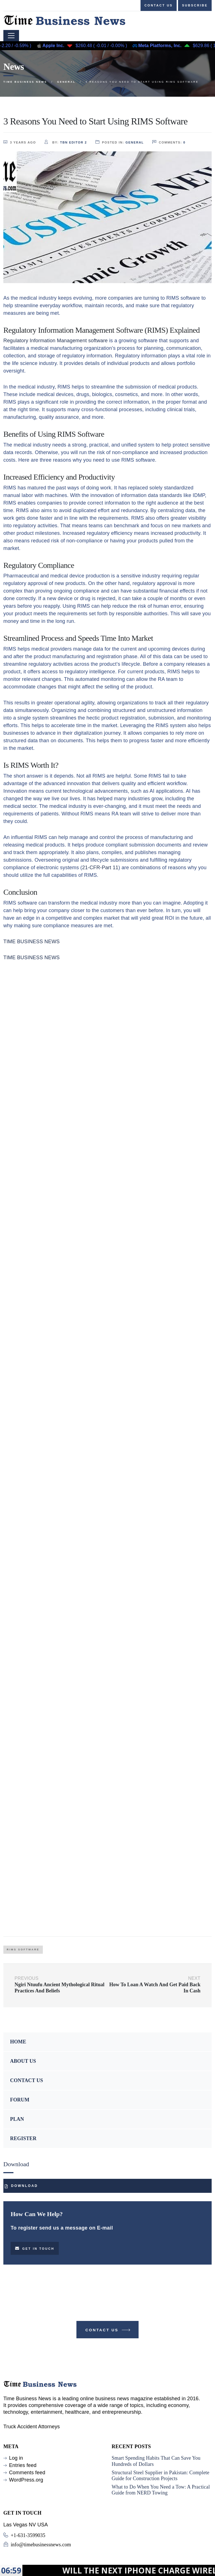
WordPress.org (26, 2480)
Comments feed (27, 2472)
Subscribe (195, 5)
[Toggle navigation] (11, 35)
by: (65, 142)
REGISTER (23, 2138)
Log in (16, 2458)
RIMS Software (23, 1949)
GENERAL (134, 142)
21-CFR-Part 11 (100, 867)
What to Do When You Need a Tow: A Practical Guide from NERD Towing (161, 2490)
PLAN (17, 2119)
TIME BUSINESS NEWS (31, 941)
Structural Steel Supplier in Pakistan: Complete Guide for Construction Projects (160, 2476)
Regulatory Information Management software (55, 340)
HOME (18, 2042)
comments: (169, 142)
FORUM (19, 2100)
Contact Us (108, 2331)
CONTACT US (26, 2080)
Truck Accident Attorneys (31, 2426)
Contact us (158, 5)
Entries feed (22, 2465)
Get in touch (34, 2248)
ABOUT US (23, 2061)
